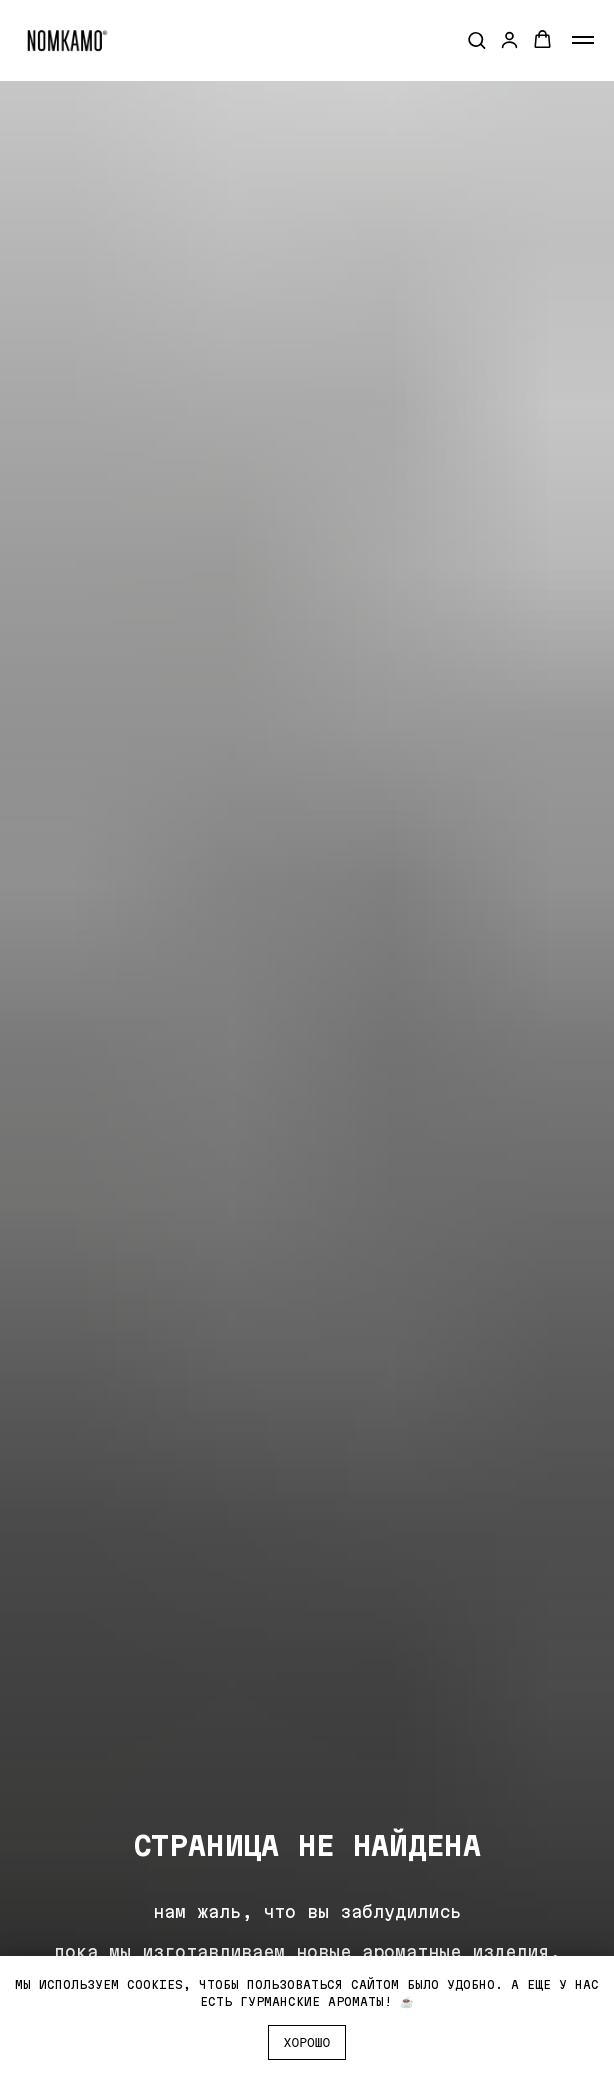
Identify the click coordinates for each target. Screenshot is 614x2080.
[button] (476, 39)
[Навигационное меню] (583, 40)
